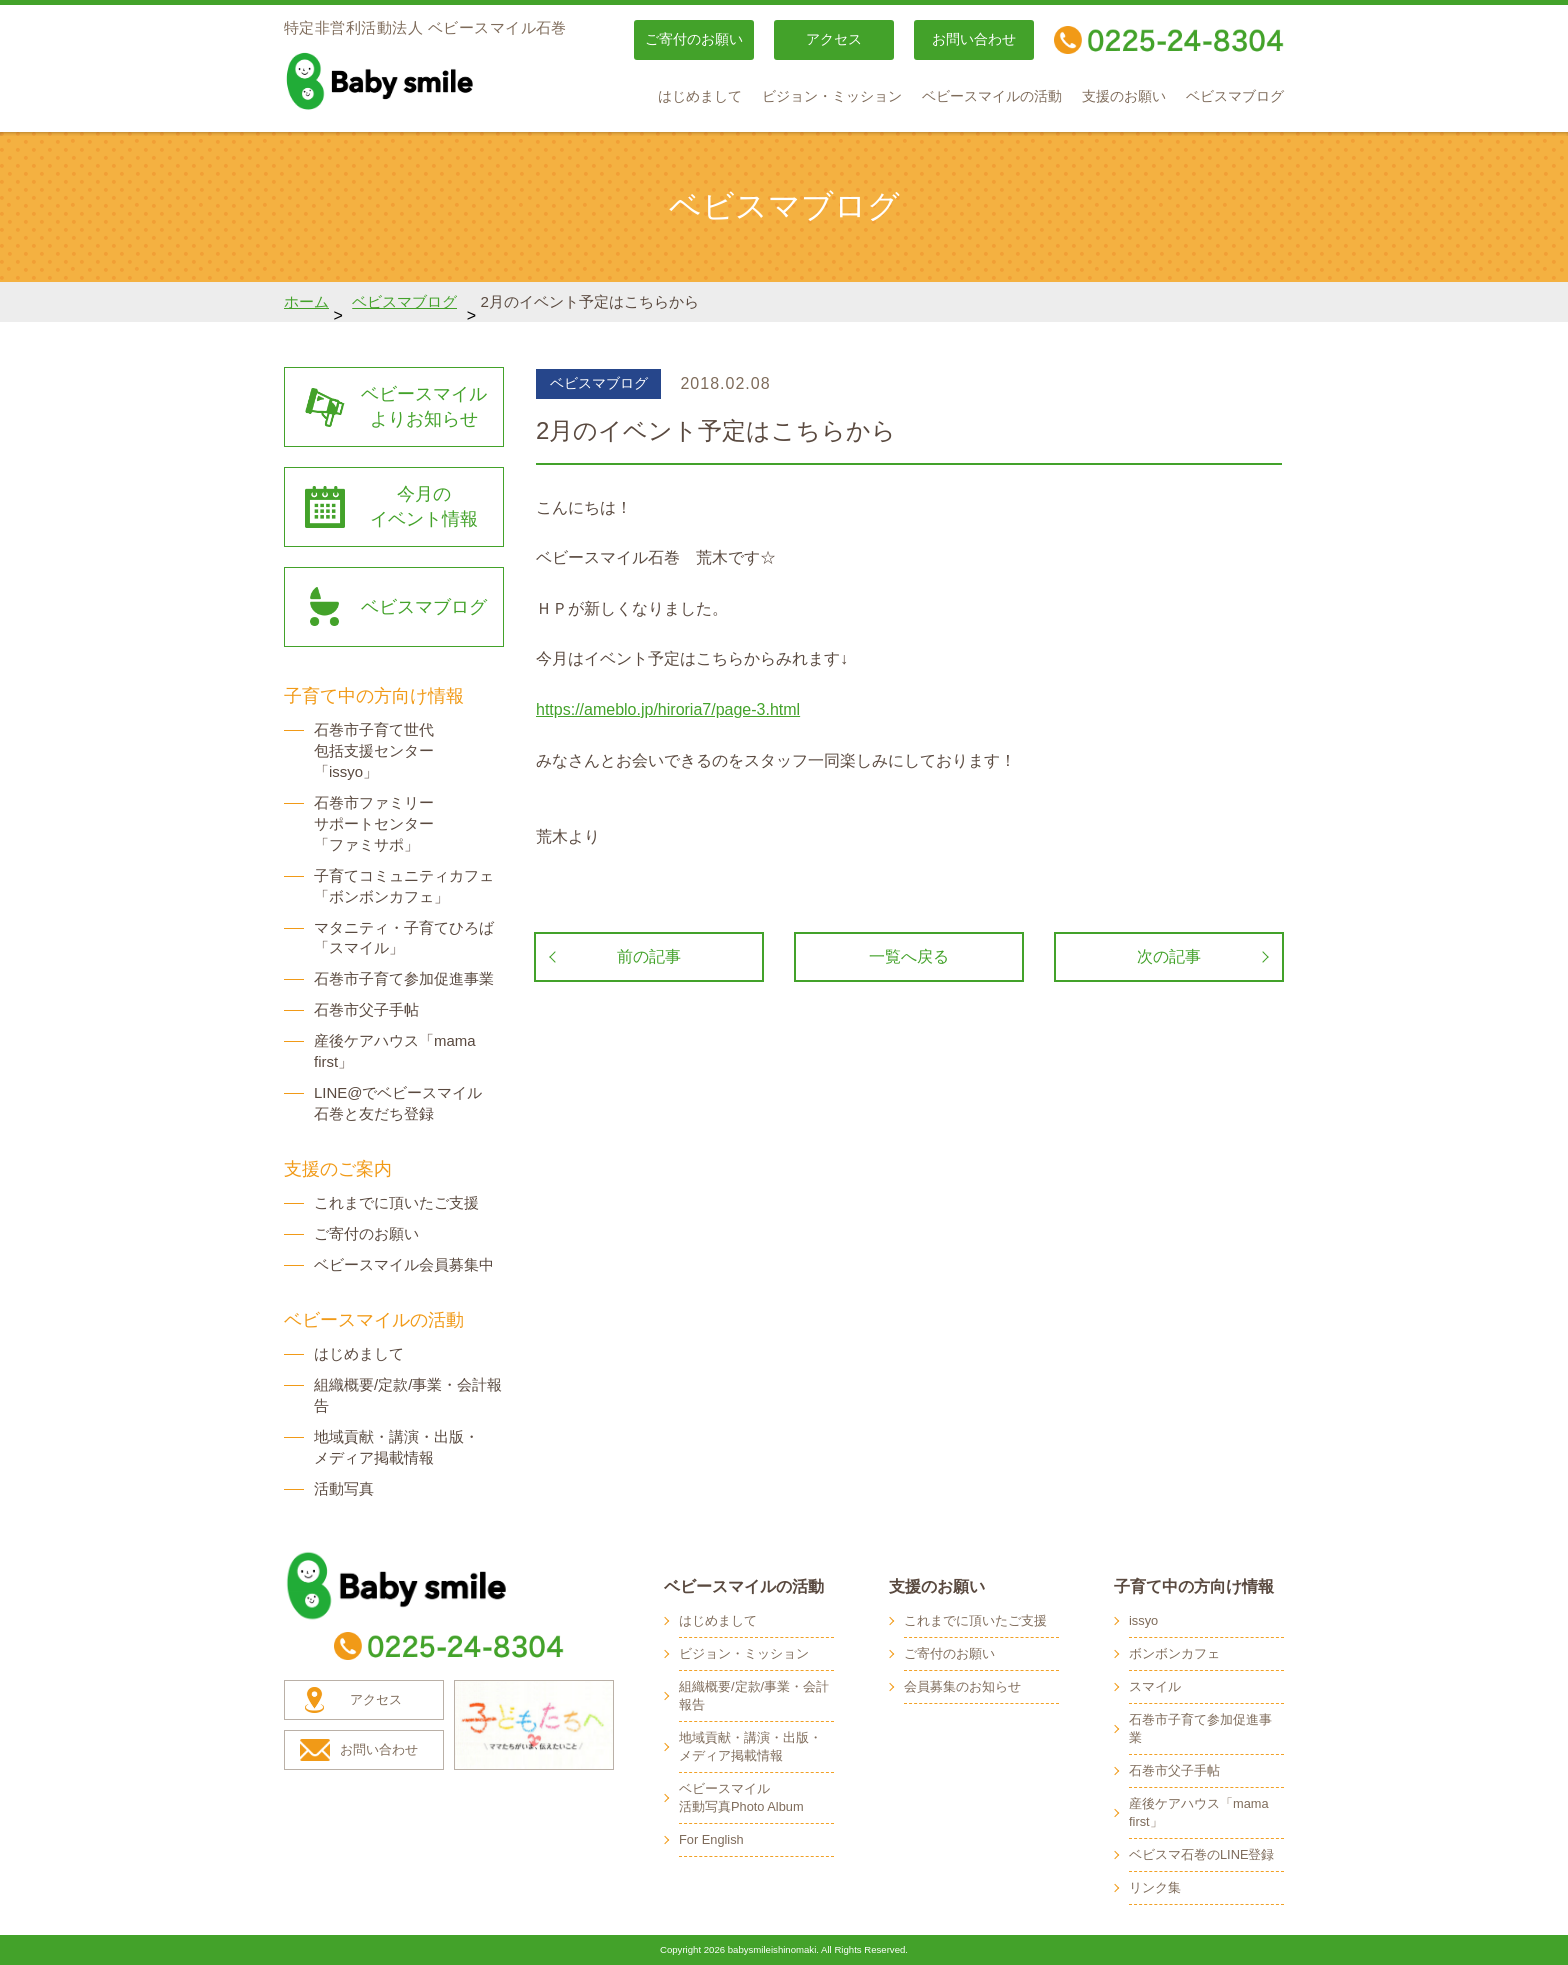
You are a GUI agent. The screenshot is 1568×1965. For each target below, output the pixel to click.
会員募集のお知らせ (962, 1686)
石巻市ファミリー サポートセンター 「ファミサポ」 (374, 823)
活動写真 (344, 1488)
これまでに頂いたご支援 (396, 1202)
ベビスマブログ (1235, 96)
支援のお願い (1124, 96)
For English (711, 1839)
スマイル (1155, 1686)
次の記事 (1169, 956)
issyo (1143, 1620)
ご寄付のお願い (694, 39)
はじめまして (700, 96)
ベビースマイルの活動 (992, 96)
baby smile (424, 81)
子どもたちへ (534, 1725)
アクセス (834, 39)
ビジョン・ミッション (832, 96)
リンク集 (1155, 1887)
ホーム (306, 301)
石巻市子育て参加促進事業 (404, 978)
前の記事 (649, 956)
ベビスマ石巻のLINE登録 (1201, 1854)
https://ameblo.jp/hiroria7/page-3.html (668, 709)
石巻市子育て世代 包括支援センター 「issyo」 (374, 750)
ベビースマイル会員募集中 (404, 1264)
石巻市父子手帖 (366, 1009)
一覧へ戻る (909, 956)
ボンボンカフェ (1174, 1653)
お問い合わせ (974, 39)
